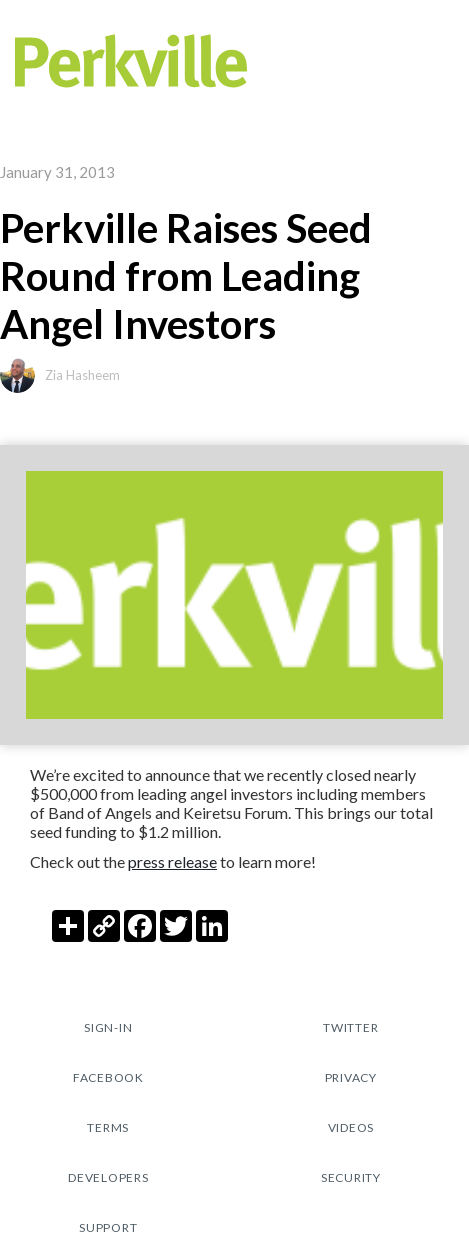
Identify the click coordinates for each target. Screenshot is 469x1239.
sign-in (108, 1027)
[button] (441, 60)
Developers (108, 1177)
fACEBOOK (108, 1077)
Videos (351, 1127)
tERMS (108, 1127)
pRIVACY (351, 1077)
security (351, 1177)
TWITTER (350, 1027)
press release (172, 861)
